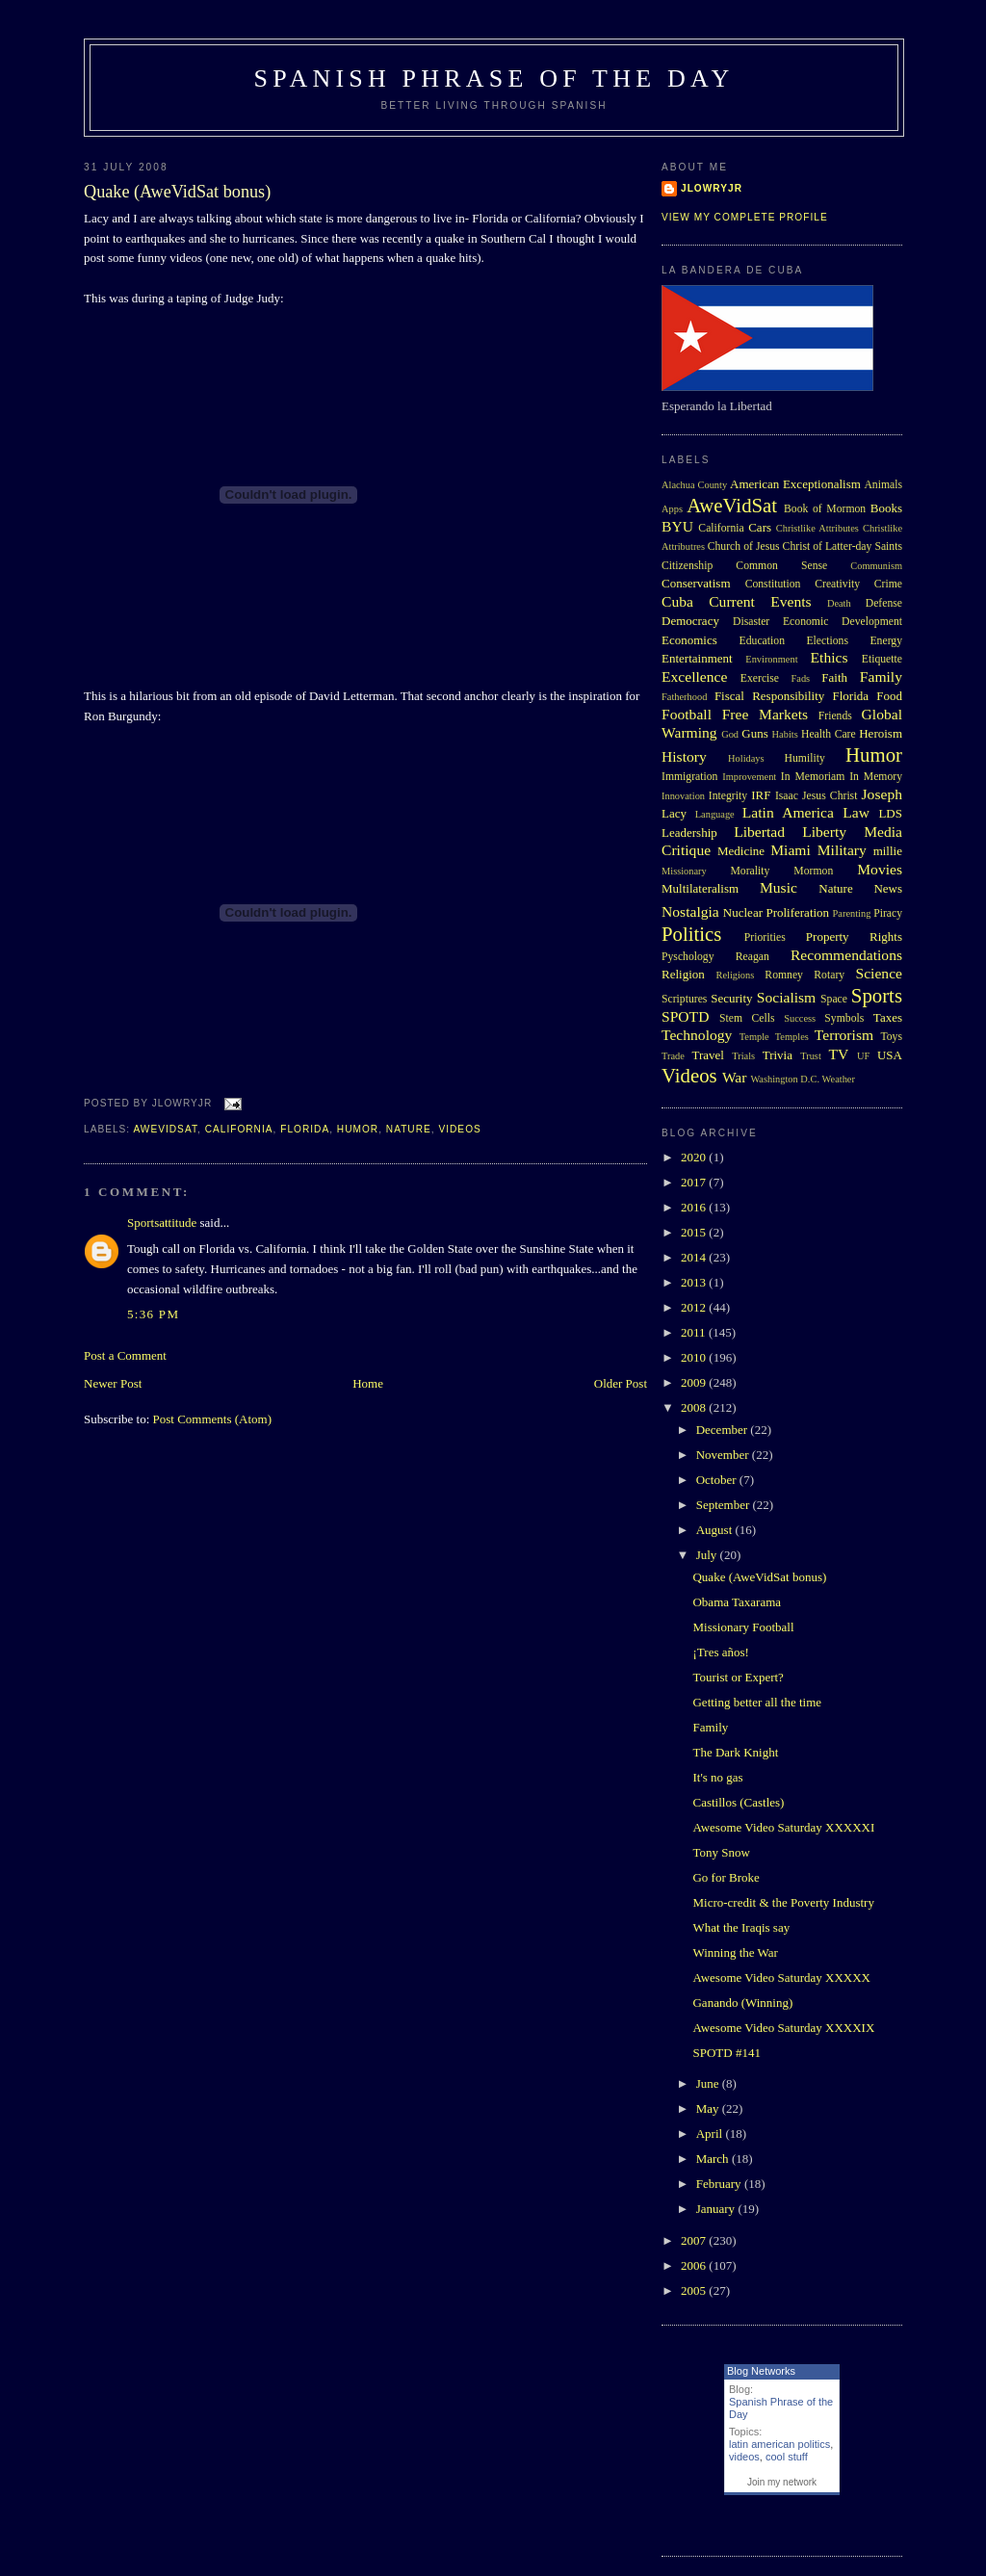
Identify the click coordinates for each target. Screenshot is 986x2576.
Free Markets (765, 714)
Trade (673, 1056)
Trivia (777, 1055)
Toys (891, 1036)
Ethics (829, 657)
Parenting (852, 913)
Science (879, 973)
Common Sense (781, 565)
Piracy (887, 913)
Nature (408, 1129)
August (716, 1529)
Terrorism (844, 1035)
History (684, 756)
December (723, 1429)
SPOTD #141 (726, 2052)
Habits (785, 734)
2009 (695, 1382)
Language (715, 814)
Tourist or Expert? (737, 1677)
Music (778, 887)
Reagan (752, 956)
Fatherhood (684, 696)
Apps (672, 509)
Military (842, 850)
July (708, 1555)
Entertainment (697, 658)
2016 (695, 1207)
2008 (695, 1407)
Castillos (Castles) (738, 1802)
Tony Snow (720, 1852)
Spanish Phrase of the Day (494, 78)
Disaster (751, 621)
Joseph (882, 794)
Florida (304, 1129)
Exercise (759, 678)
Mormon (813, 871)
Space (833, 999)
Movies (879, 869)
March (714, 2158)
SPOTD (685, 1016)
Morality (749, 871)
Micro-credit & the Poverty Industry (782, 1902)
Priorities (765, 937)
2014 (695, 1257)
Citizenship (687, 565)
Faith (834, 677)
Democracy (690, 620)
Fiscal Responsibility (769, 696)
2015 (695, 1232)
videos (744, 2456)
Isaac (786, 796)
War (734, 1077)
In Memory (875, 776)
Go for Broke (725, 1877)
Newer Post (113, 1383)
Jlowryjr (711, 188)
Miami (790, 850)
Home (367, 1383)
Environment (771, 659)
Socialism (787, 997)
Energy (885, 641)
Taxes (887, 1017)
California (239, 1129)
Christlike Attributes (817, 528)
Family (881, 676)
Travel (707, 1055)
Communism (876, 565)
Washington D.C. (784, 1079)
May (709, 2108)
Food (889, 696)
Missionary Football (742, 1627)
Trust (810, 1056)
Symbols (844, 1018)
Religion (683, 974)
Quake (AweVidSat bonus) (177, 191)
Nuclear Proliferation (776, 912)
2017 (695, 1182)
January (717, 2208)
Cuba (677, 601)
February (720, 2183)
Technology (697, 1035)
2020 (695, 1157)
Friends (835, 716)
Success (800, 1018)
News (887, 888)
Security (731, 998)
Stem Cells (747, 1018)
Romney (784, 975)
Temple (754, 1036)
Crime (888, 584)
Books (886, 508)
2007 (695, 2240)
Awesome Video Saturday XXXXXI (783, 1827)
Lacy (674, 813)
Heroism (880, 733)
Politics (691, 934)
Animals (883, 485)
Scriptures (684, 999)
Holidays (746, 758)
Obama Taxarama (736, 1602)
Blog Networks (761, 2371)
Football (687, 714)
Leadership (689, 832)
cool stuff (786, 2456)
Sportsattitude (161, 1222)
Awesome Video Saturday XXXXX (780, 1977)
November (724, 1454)
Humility (805, 758)
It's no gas (717, 1777)
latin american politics (779, 2444)
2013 (695, 1282)
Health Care (828, 734)
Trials (743, 1056)
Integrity (728, 796)
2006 (695, 2265)
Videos (459, 1129)
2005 (695, 2290)
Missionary (684, 871)
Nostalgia (690, 911)
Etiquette (882, 659)
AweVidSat (165, 1129)
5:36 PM (153, 1314)
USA (889, 1055)
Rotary (829, 975)
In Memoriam (813, 776)
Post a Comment (125, 1355)
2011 (695, 1332)
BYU (677, 526)
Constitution (773, 584)
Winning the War (734, 1952)
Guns (754, 733)
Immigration (689, 776)
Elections (827, 641)
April (711, 2133)
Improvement (749, 776)
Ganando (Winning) (742, 2002)
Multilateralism (700, 888)
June (709, 2083)
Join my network (782, 2482)
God (730, 734)
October (718, 1479)
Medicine (741, 851)
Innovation (683, 796)
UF (863, 1056)
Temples (792, 1036)
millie (887, 851)
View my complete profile (745, 217)
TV (838, 1054)
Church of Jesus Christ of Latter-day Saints (805, 546)
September (724, 1504)
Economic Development (842, 621)
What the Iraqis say (741, 1927)
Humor (357, 1129)
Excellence (694, 676)
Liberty (824, 831)
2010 (695, 1357)
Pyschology (688, 956)
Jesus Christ (829, 796)
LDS (890, 813)
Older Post (620, 1383)
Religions (734, 975)
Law (856, 812)
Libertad (759, 831)
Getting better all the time (756, 1702)
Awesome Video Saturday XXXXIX (783, 2027)
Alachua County (694, 485)
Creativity (837, 584)
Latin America (788, 812)
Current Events (760, 601)
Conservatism (696, 583)
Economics (689, 640)
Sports (876, 995)
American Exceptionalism (795, 484)
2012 (695, 1307)
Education (762, 641)
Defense (884, 603)
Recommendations (846, 955)
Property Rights (854, 936)
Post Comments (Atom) (212, 1419)
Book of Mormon (825, 509)
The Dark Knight (735, 1752)
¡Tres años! (720, 1652)
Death (839, 603)
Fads (801, 678)
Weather (838, 1079)
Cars (759, 527)
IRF (760, 795)
